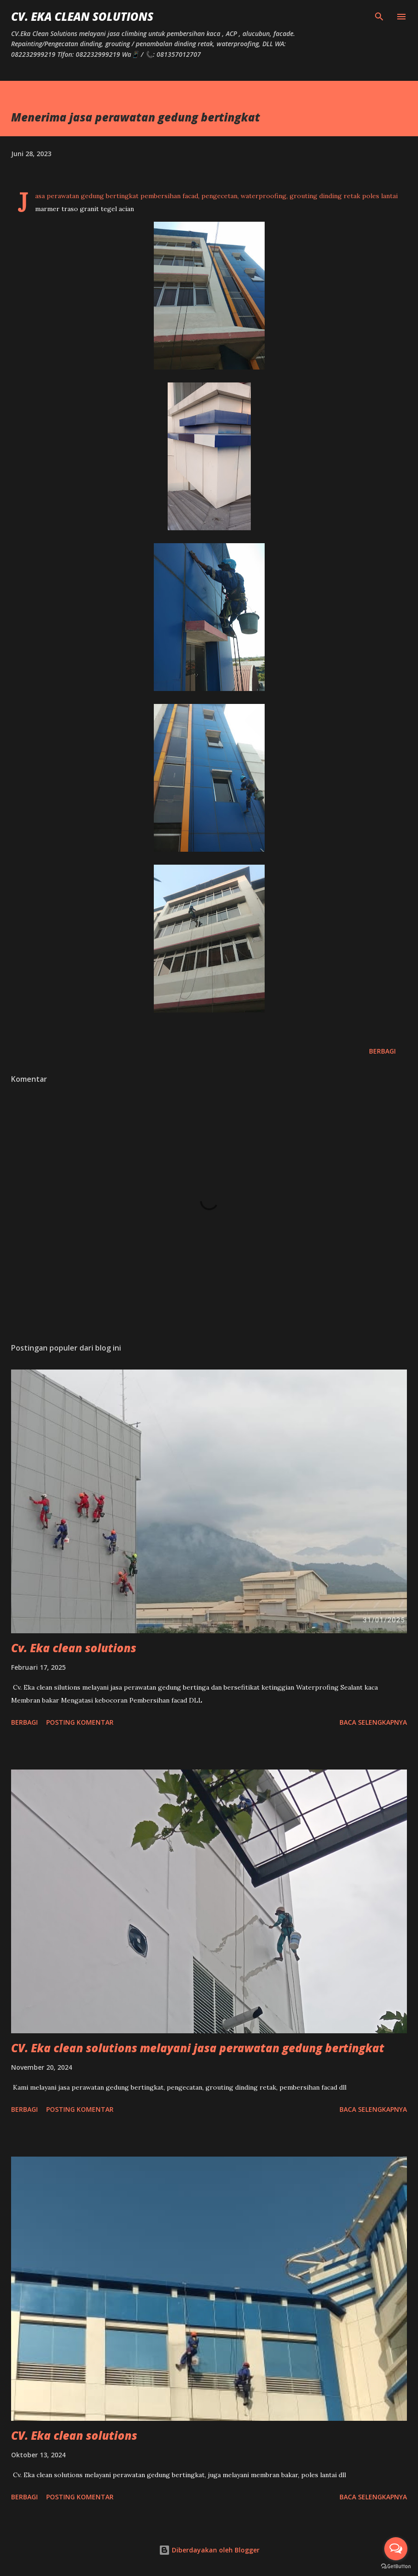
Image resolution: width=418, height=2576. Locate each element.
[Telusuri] (379, 16)
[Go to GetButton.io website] (396, 2567)
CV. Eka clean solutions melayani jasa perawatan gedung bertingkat (197, 2047)
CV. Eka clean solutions (74, 2435)
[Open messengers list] (395, 2548)
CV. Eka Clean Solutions (82, 16)
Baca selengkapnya (373, 1722)
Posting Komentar (80, 1722)
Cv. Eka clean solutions (73, 1647)
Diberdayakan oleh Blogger (209, 2550)
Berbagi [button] (382, 1051)
